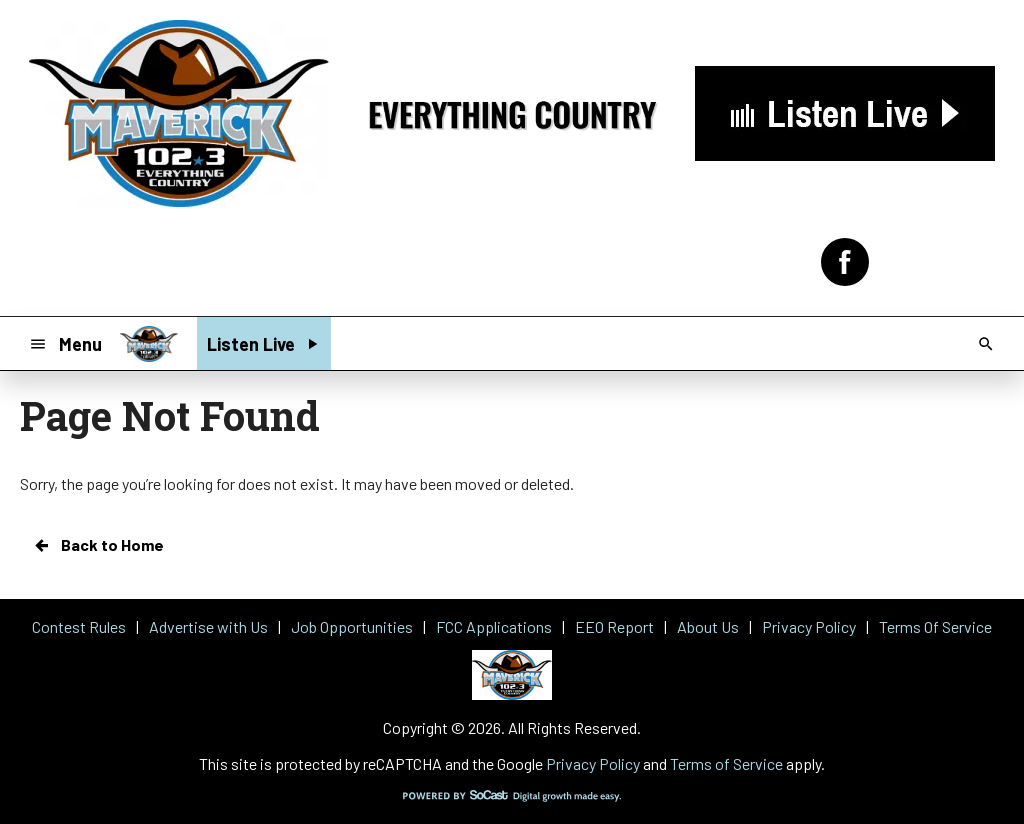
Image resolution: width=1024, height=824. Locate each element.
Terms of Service (726, 763)
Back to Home (98, 545)
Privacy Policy (593, 763)
